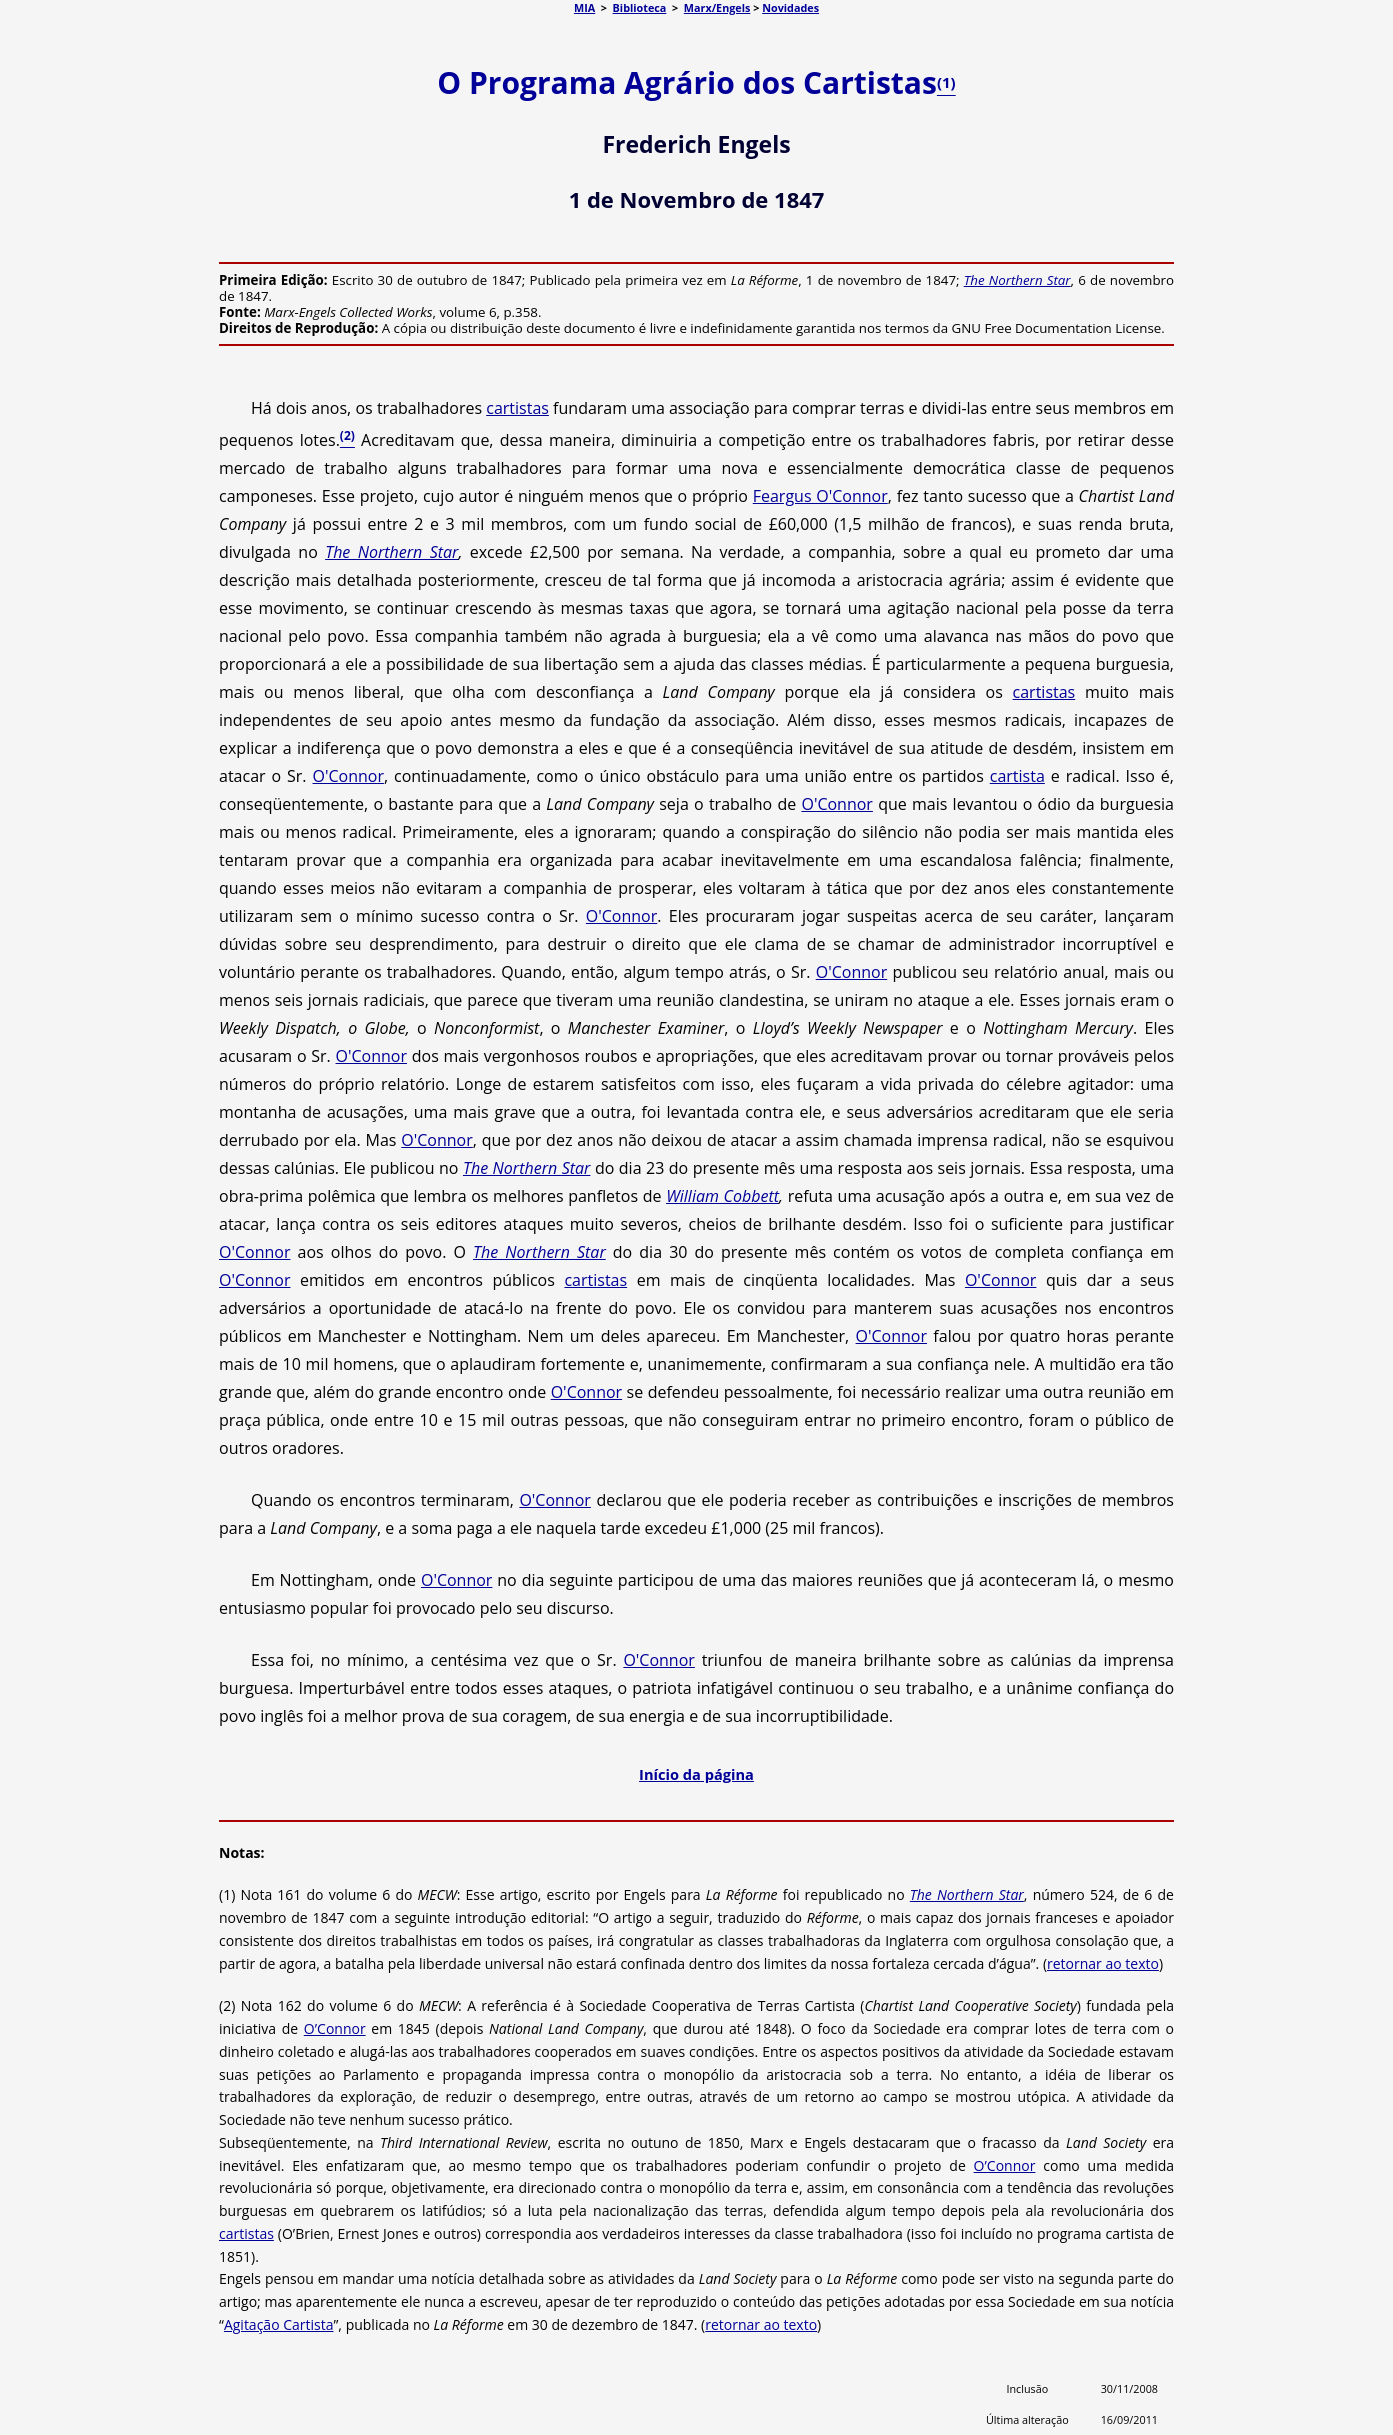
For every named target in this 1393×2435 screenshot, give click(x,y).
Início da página (696, 1774)
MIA (584, 7)
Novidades (790, 7)
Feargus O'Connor (820, 496)
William (692, 1196)
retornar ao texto (1103, 1963)
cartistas (517, 408)
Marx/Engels (717, 7)
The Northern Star (1017, 280)
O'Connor (347, 776)
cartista (1017, 776)
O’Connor (335, 2028)
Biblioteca (640, 7)
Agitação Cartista (279, 2324)
